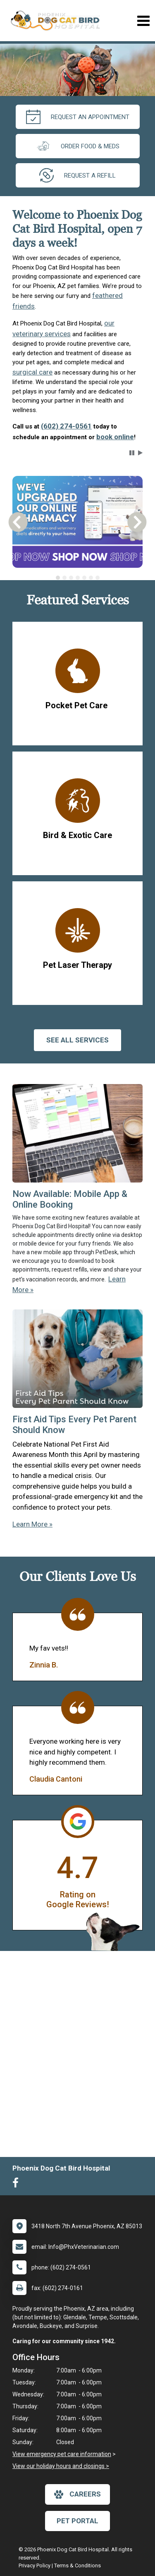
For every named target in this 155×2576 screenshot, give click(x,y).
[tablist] (77, 577)
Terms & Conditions (77, 2565)
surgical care (32, 372)
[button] (131, 453)
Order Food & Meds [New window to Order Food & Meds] (77, 146)
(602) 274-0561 (66, 426)
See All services (77, 1040)
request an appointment (77, 117)
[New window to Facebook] (17, 2184)
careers (77, 2494)
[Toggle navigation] (143, 21)
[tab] (58, 577)
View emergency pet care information (61, 2454)
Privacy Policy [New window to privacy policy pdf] (34, 2565)
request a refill (77, 175)
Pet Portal (77, 2521)
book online (115, 437)
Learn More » (32, 1524)
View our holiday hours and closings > (60, 2466)
